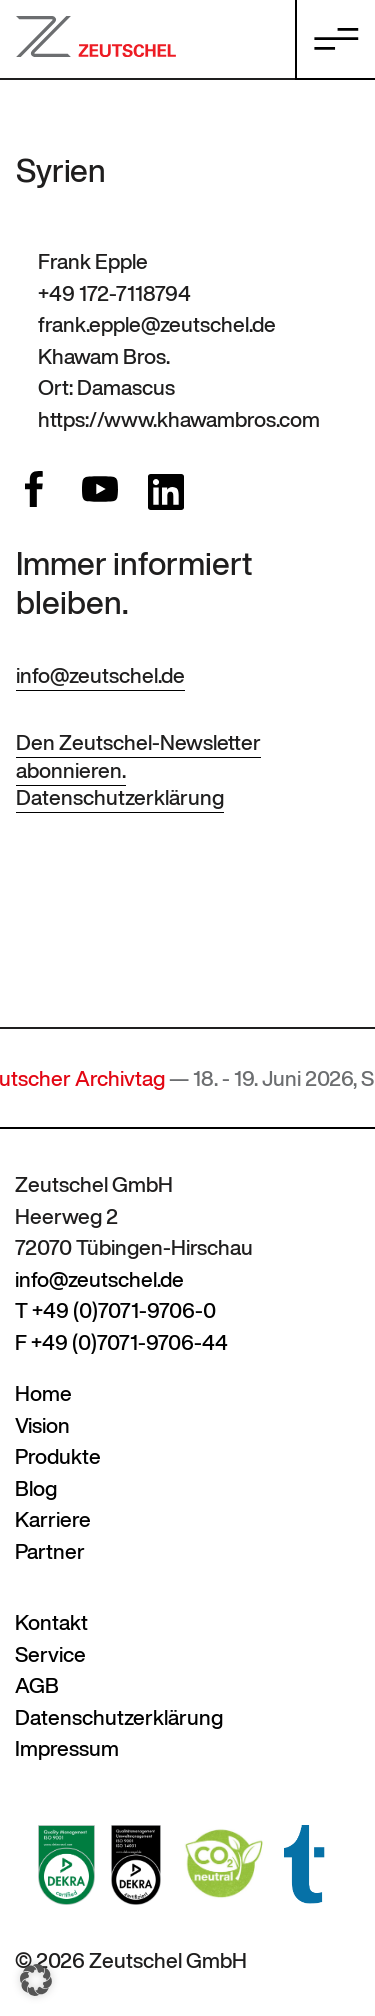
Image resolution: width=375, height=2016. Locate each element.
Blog (36, 1488)
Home (43, 1393)
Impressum (67, 1748)
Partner (50, 1551)
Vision (42, 1425)
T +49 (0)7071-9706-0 (115, 1310)
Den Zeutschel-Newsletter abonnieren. (138, 756)
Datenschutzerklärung (120, 797)
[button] (36, 1980)
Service (50, 1654)
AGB (37, 1685)
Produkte (58, 1456)
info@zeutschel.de (100, 675)
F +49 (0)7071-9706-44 (121, 1342)
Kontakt (51, 1622)
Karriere (53, 1519)
